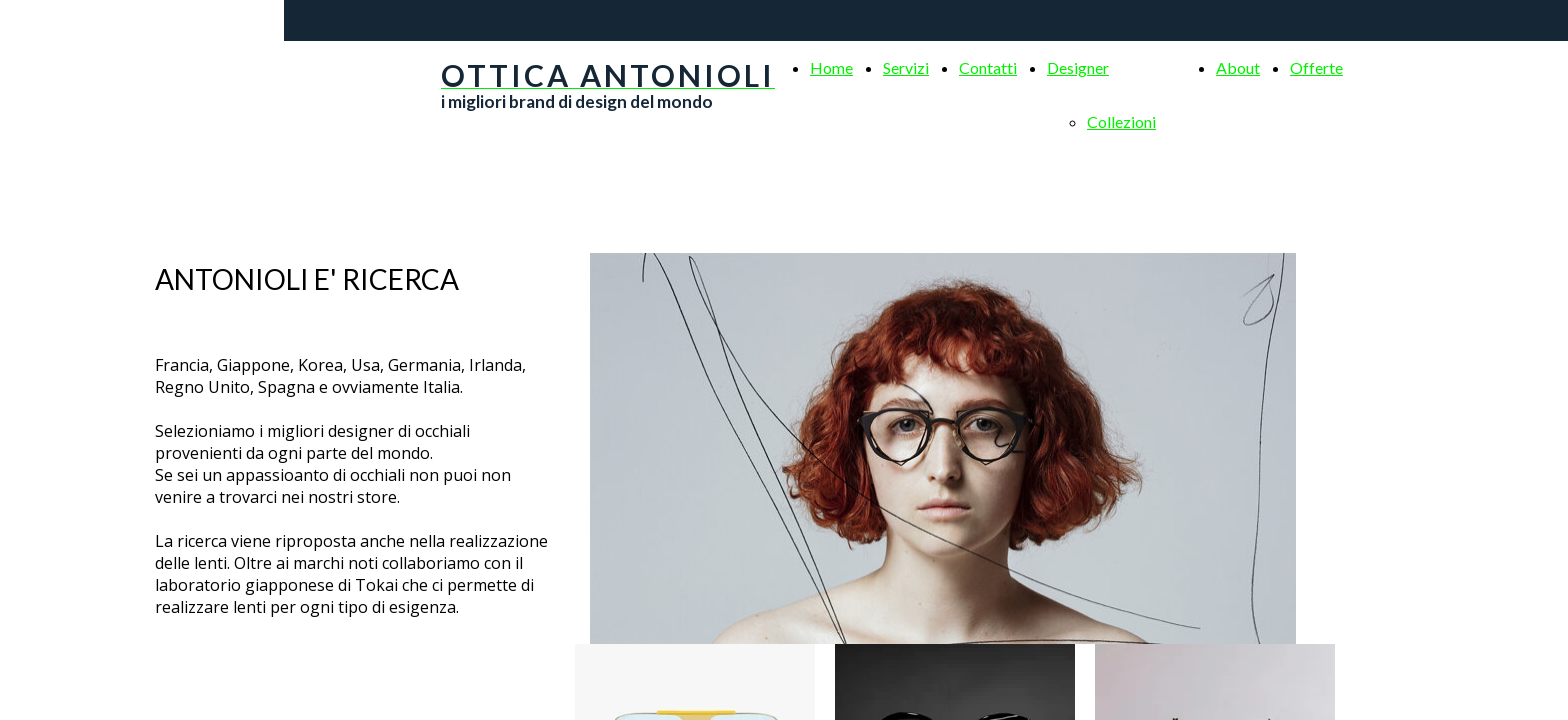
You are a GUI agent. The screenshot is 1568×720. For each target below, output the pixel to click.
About (1238, 67)
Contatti (988, 67)
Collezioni (1121, 121)
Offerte (1316, 67)
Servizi (906, 67)
